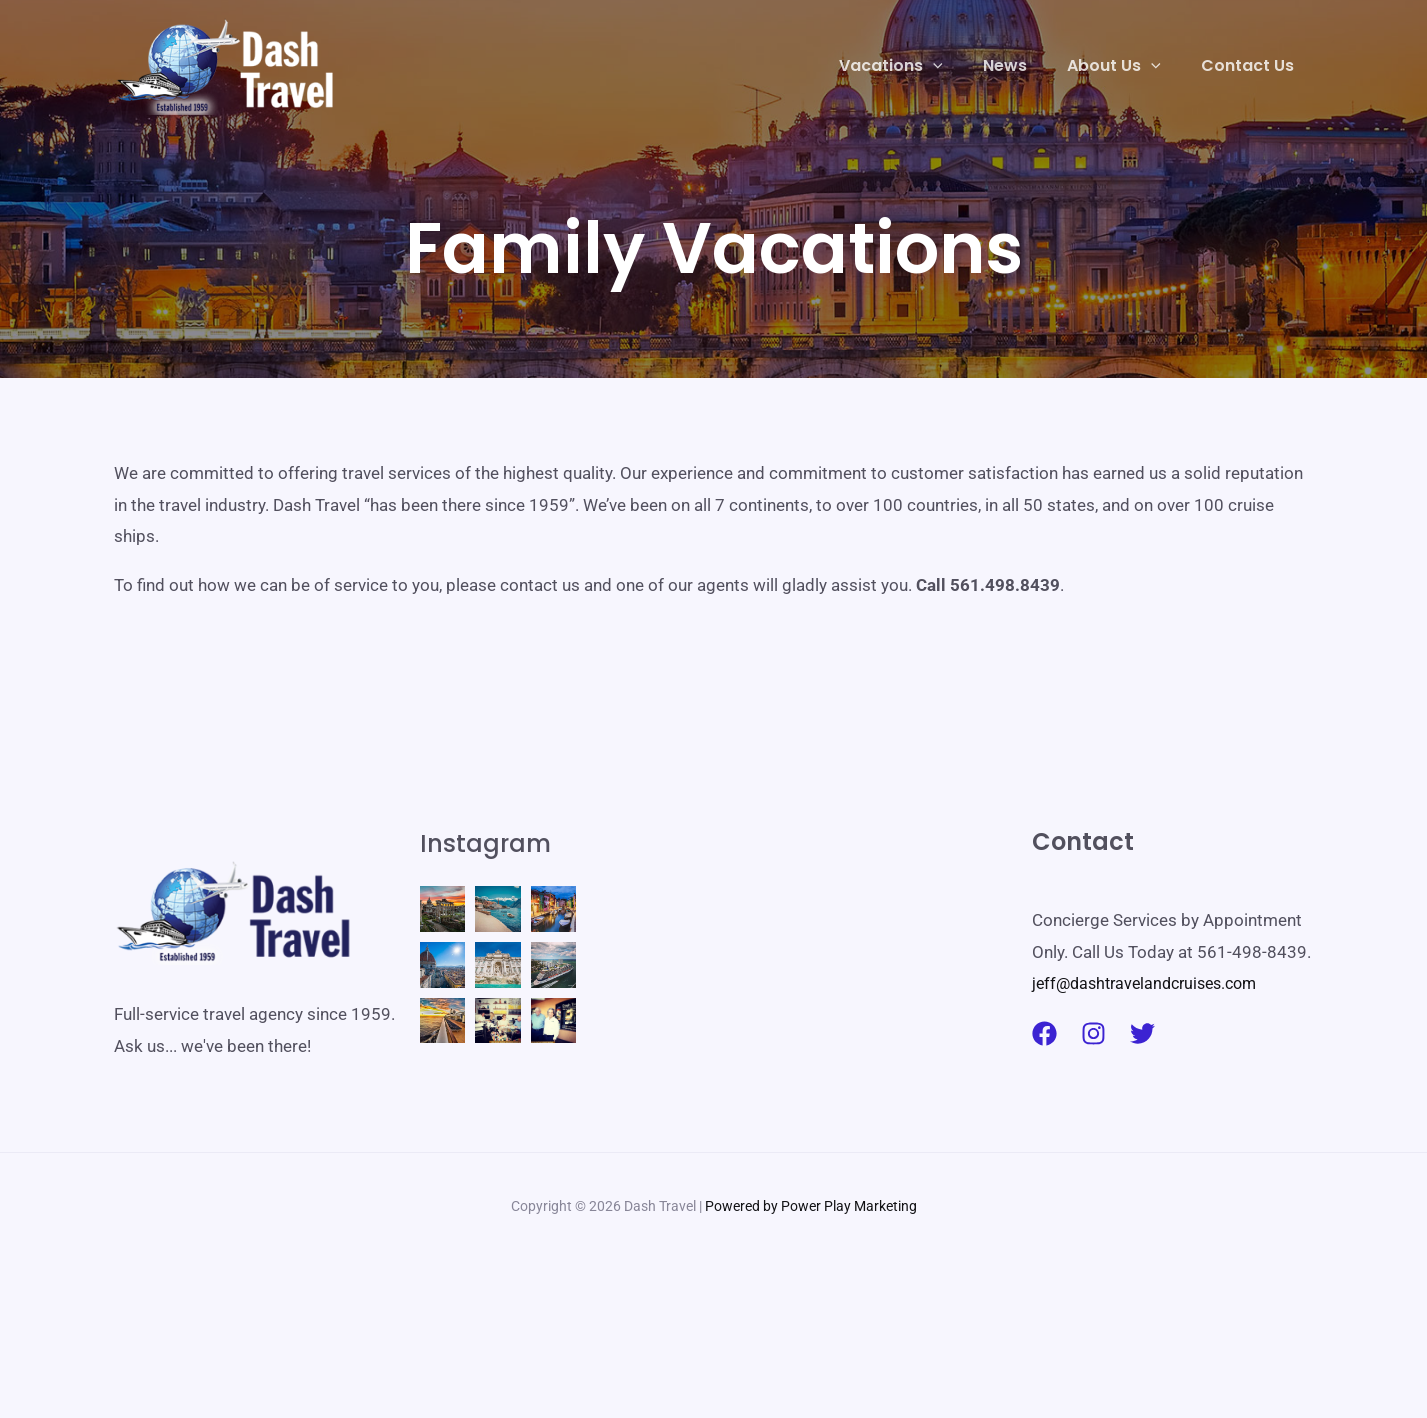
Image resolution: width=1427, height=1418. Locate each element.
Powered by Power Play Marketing (811, 1311)
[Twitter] (1142, 1033)
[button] (919, 66)
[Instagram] (1093, 1033)
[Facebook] (1044, 1033)
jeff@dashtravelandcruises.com (1152, 983)
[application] (961, 66)
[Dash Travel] (226, 64)
